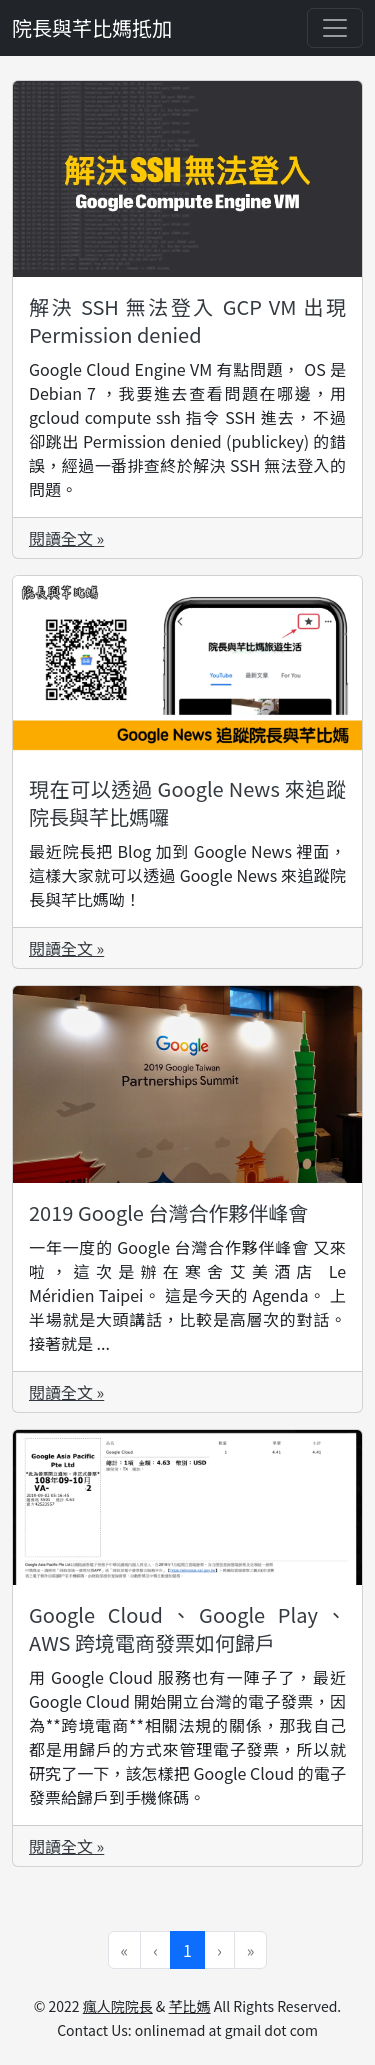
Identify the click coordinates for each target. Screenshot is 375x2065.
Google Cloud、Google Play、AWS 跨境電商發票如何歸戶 (187, 1628)
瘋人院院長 (118, 2006)
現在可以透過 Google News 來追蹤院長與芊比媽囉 (187, 802)
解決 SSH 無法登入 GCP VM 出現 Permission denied (187, 320)
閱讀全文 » (66, 538)
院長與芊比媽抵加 (92, 27)
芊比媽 (190, 2006)
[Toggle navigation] (335, 28)
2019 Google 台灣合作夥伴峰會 (168, 1212)
